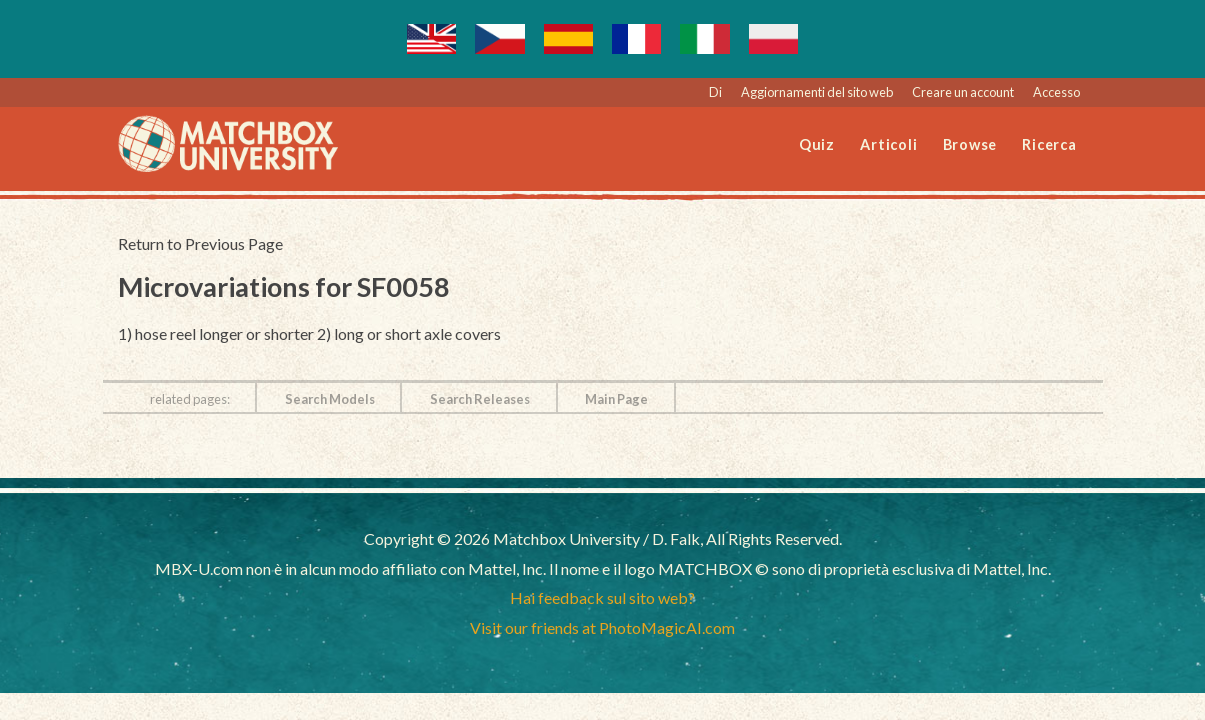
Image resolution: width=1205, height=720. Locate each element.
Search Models (330, 399)
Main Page (616, 399)
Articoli (888, 144)
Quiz (817, 144)
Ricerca (1049, 144)
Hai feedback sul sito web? (602, 597)
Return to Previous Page (200, 243)
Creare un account (963, 92)
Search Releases (480, 399)
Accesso (1056, 92)
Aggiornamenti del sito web (817, 92)
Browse (970, 144)
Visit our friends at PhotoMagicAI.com (602, 627)
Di (715, 92)
